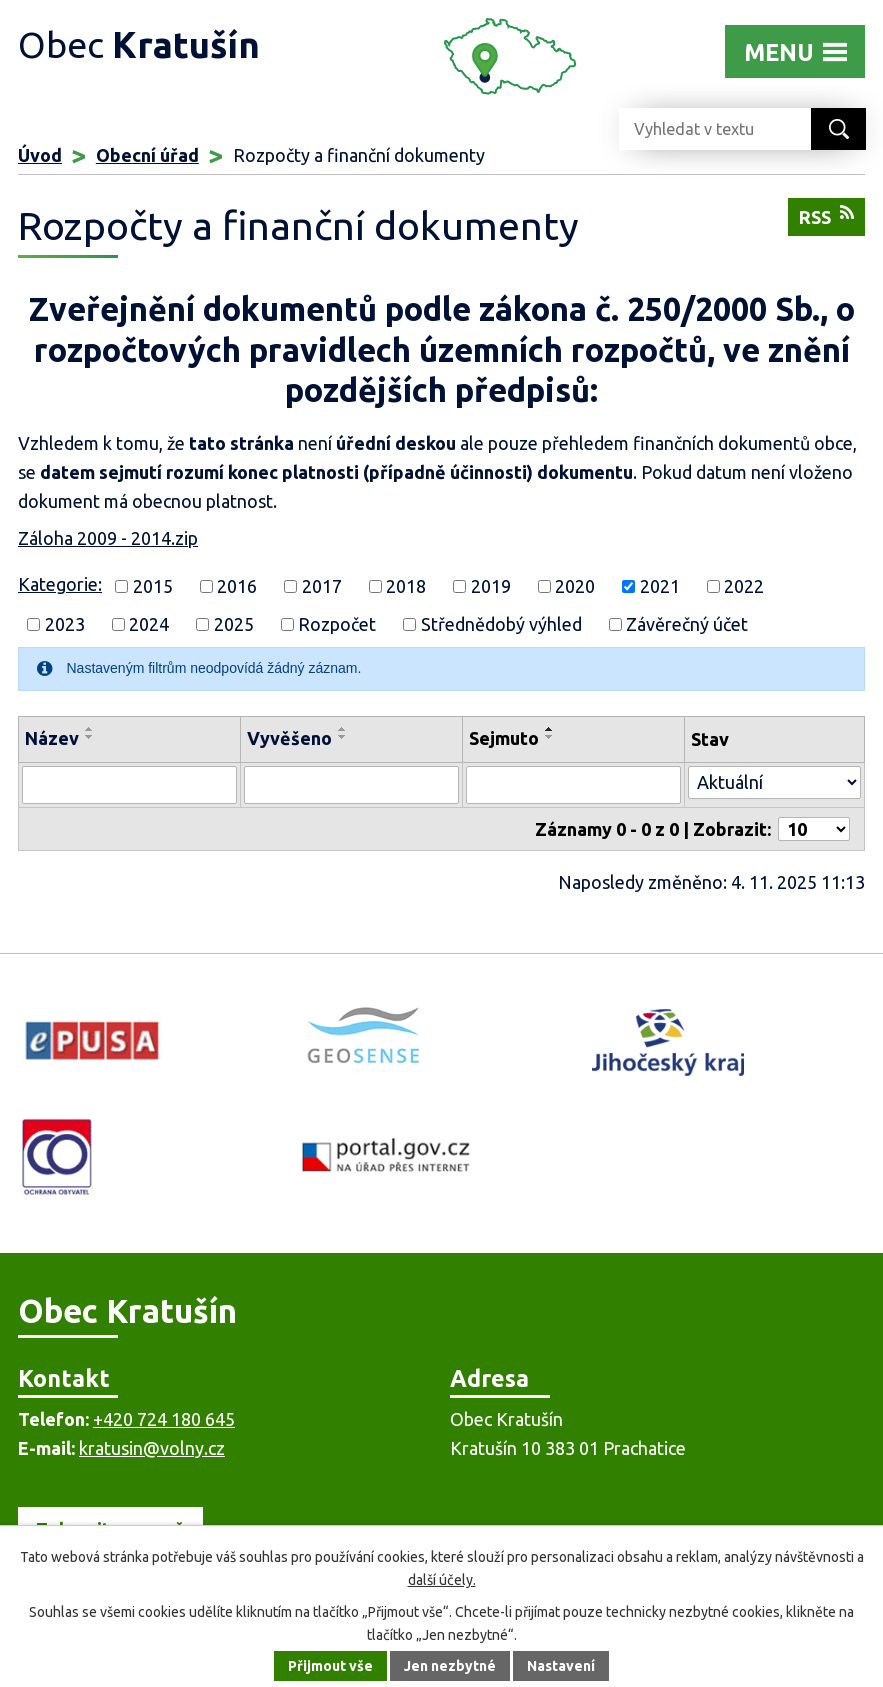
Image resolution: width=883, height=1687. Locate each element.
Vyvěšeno (289, 738)
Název (52, 738)
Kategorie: (60, 584)
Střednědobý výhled (501, 624)
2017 (322, 586)
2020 (575, 586)
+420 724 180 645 (164, 1419)
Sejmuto (504, 738)
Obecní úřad (147, 155)
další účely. (442, 1580)
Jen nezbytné (450, 1666)
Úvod (40, 155)
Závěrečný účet (687, 624)
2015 (153, 586)
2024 (149, 624)
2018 (406, 586)
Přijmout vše (330, 1666)
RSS (826, 215)
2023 (65, 624)
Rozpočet (337, 624)
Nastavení (561, 1666)
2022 (744, 586)
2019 (491, 586)
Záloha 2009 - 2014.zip (108, 538)
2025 (234, 624)
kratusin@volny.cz (152, 1448)
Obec (139, 44)
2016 (237, 586)
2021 (660, 586)
